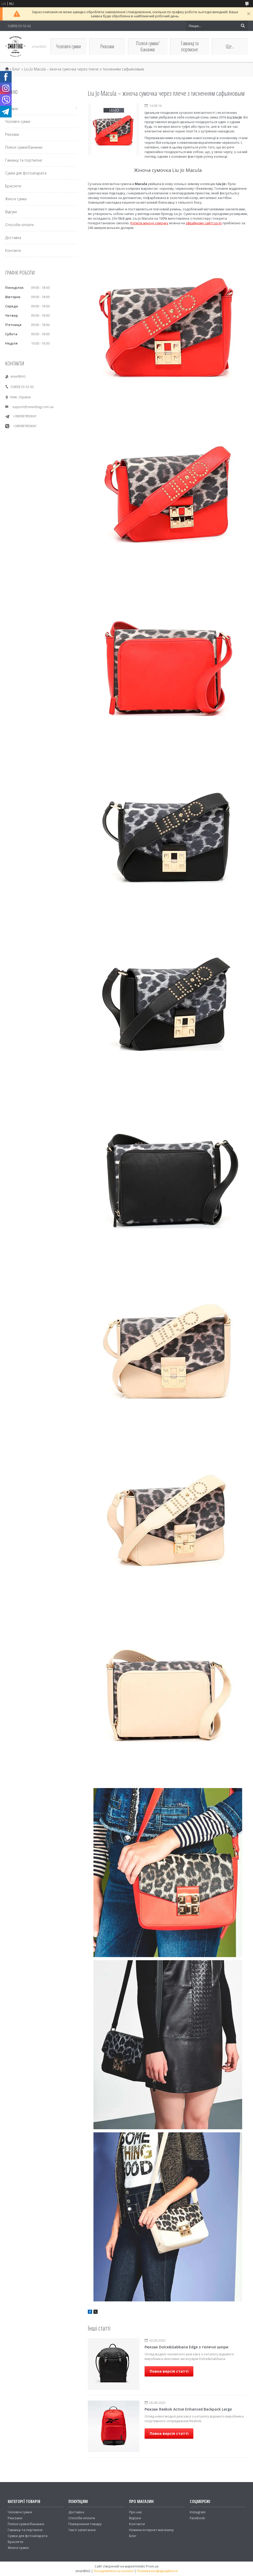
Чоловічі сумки (68, 46)
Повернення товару (85, 2524)
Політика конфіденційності (157, 2571)
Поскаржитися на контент (113, 2571)
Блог (16, 69)
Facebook (197, 2518)
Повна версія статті (169, 2371)
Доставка (13, 237)
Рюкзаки (107, 46)
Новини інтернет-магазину (151, 2529)
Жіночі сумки (16, 198)
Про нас (135, 2512)
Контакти (13, 250)
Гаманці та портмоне (190, 46)
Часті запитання (82, 2529)
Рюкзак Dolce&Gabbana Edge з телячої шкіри (186, 2346)
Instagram (197, 2512)
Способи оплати (19, 224)
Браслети (13, 186)
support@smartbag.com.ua (32, 407)
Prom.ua (152, 2566)
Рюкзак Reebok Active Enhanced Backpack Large (188, 2409)
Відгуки (11, 211)
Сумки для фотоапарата (25, 173)
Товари (11, 108)
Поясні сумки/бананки (148, 46)
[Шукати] (243, 26)
